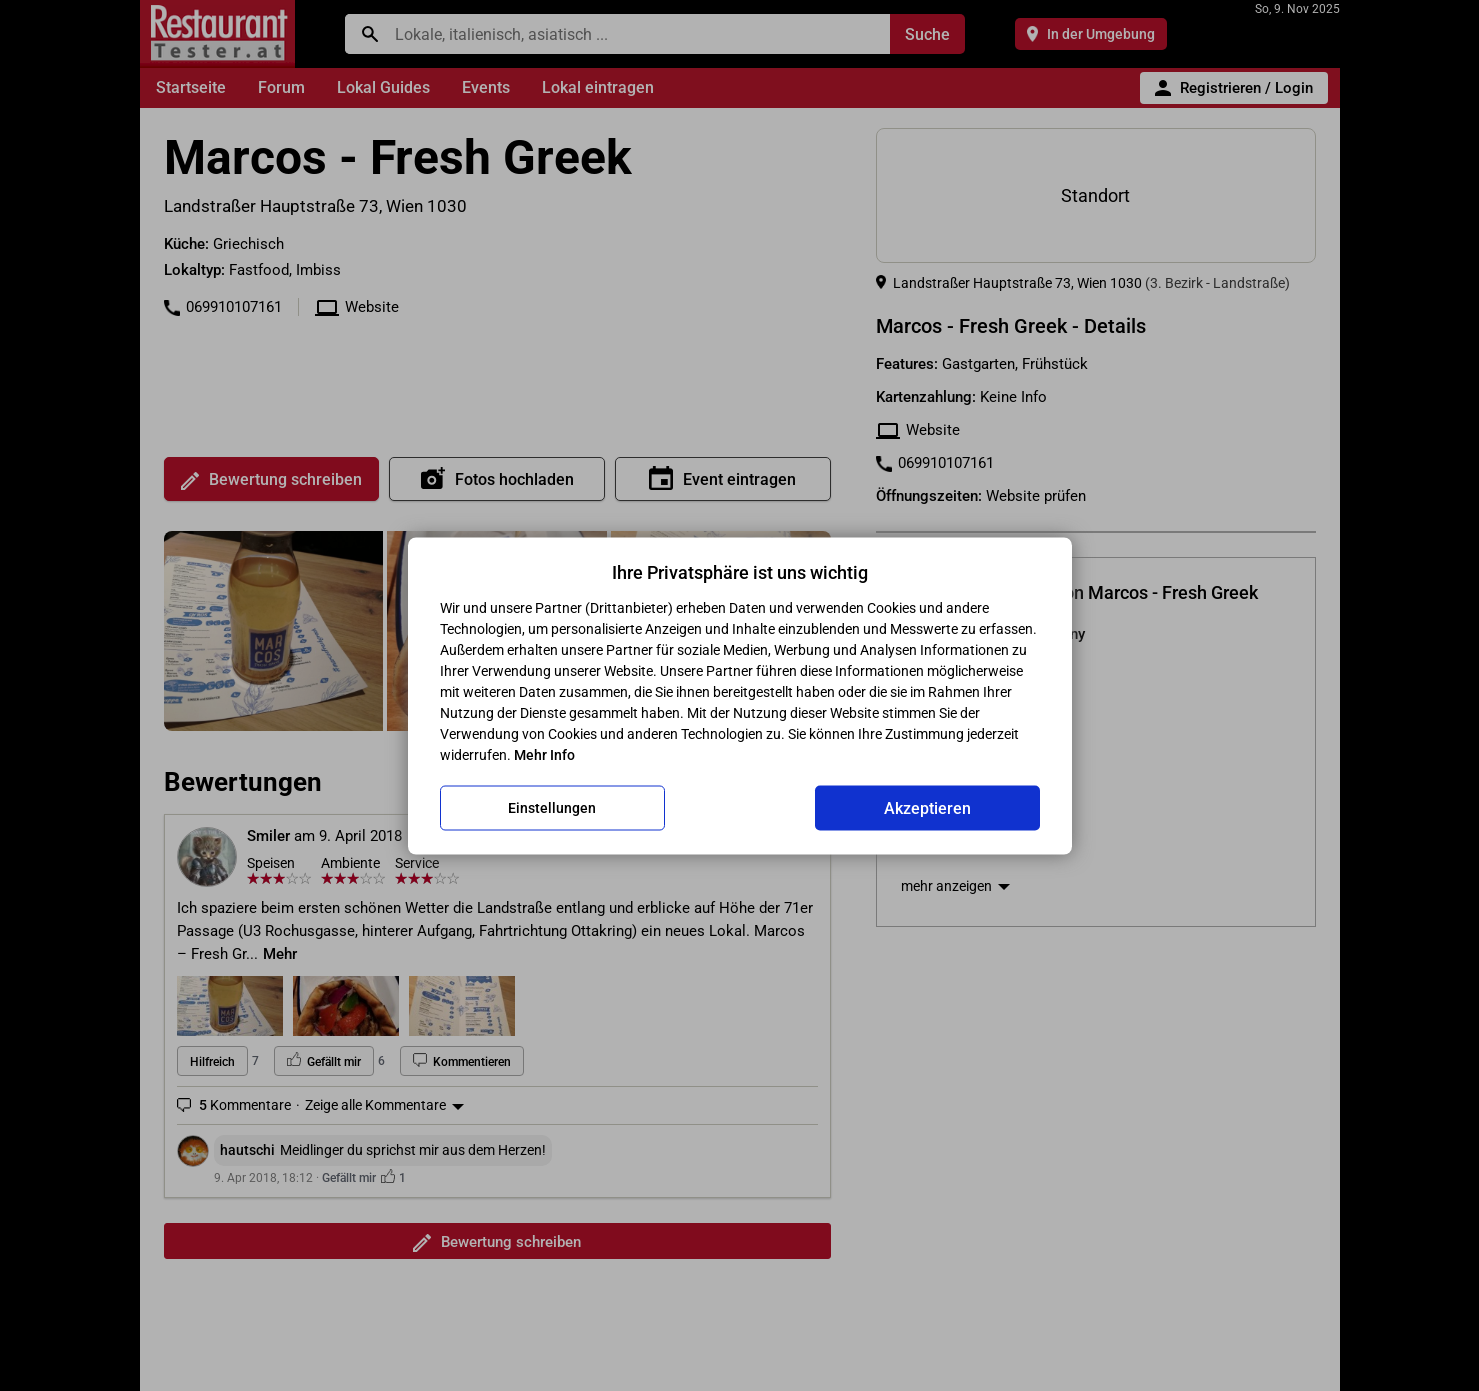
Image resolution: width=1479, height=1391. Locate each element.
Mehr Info (544, 754)
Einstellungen (552, 808)
